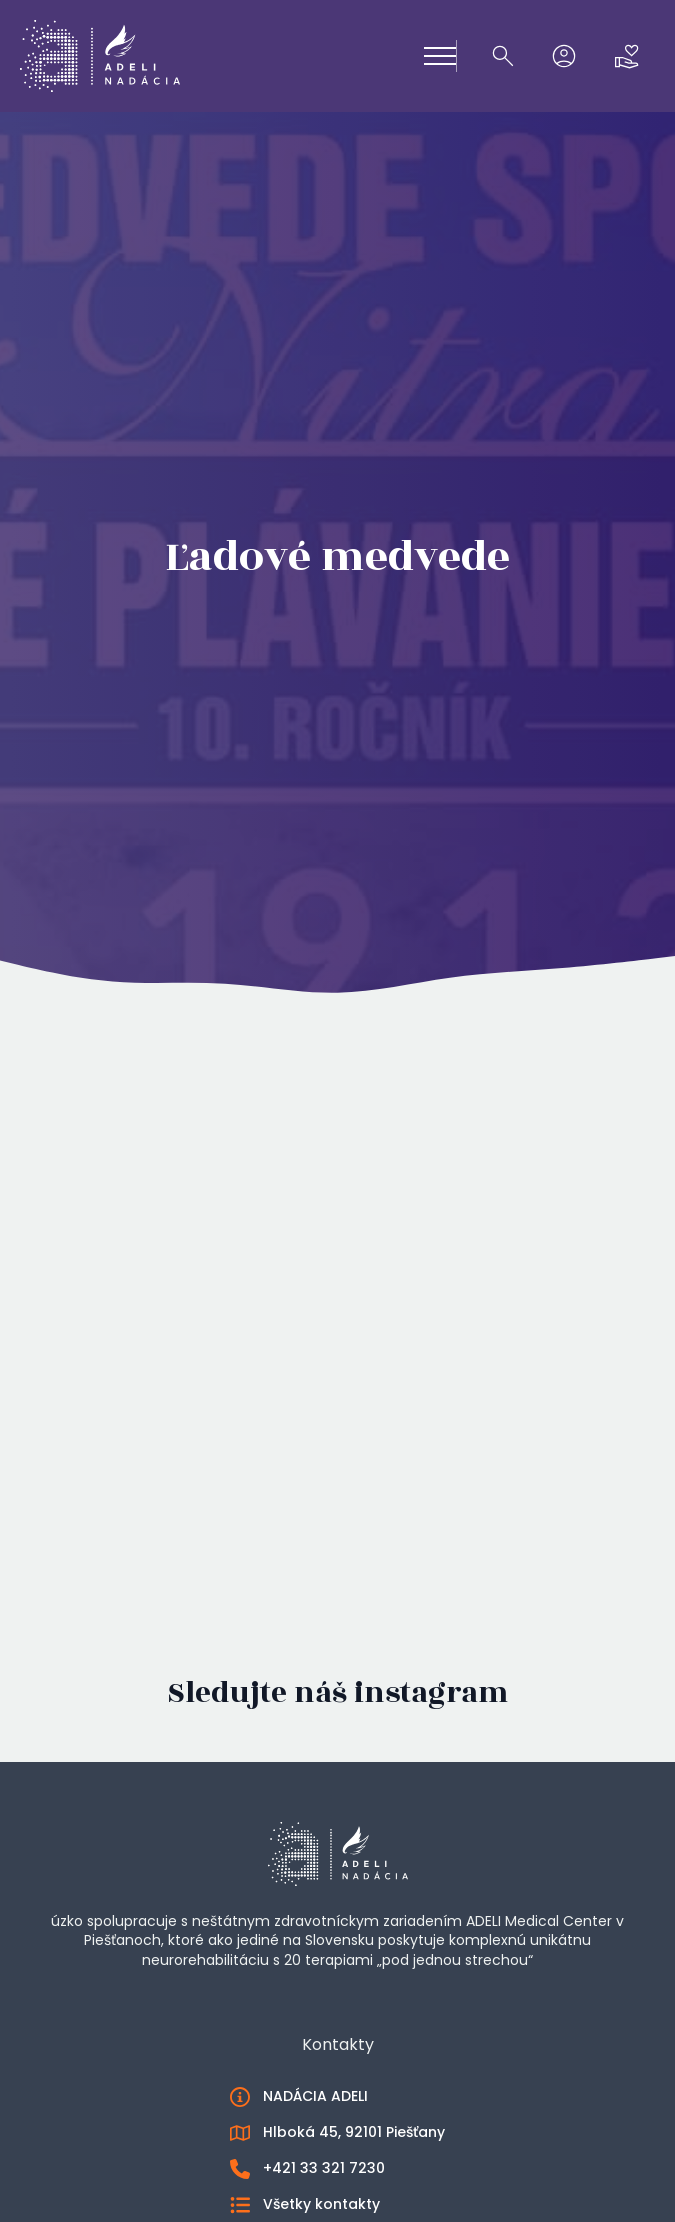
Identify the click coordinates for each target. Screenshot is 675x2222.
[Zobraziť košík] (627, 56)
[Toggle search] (503, 56)
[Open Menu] (440, 56)
